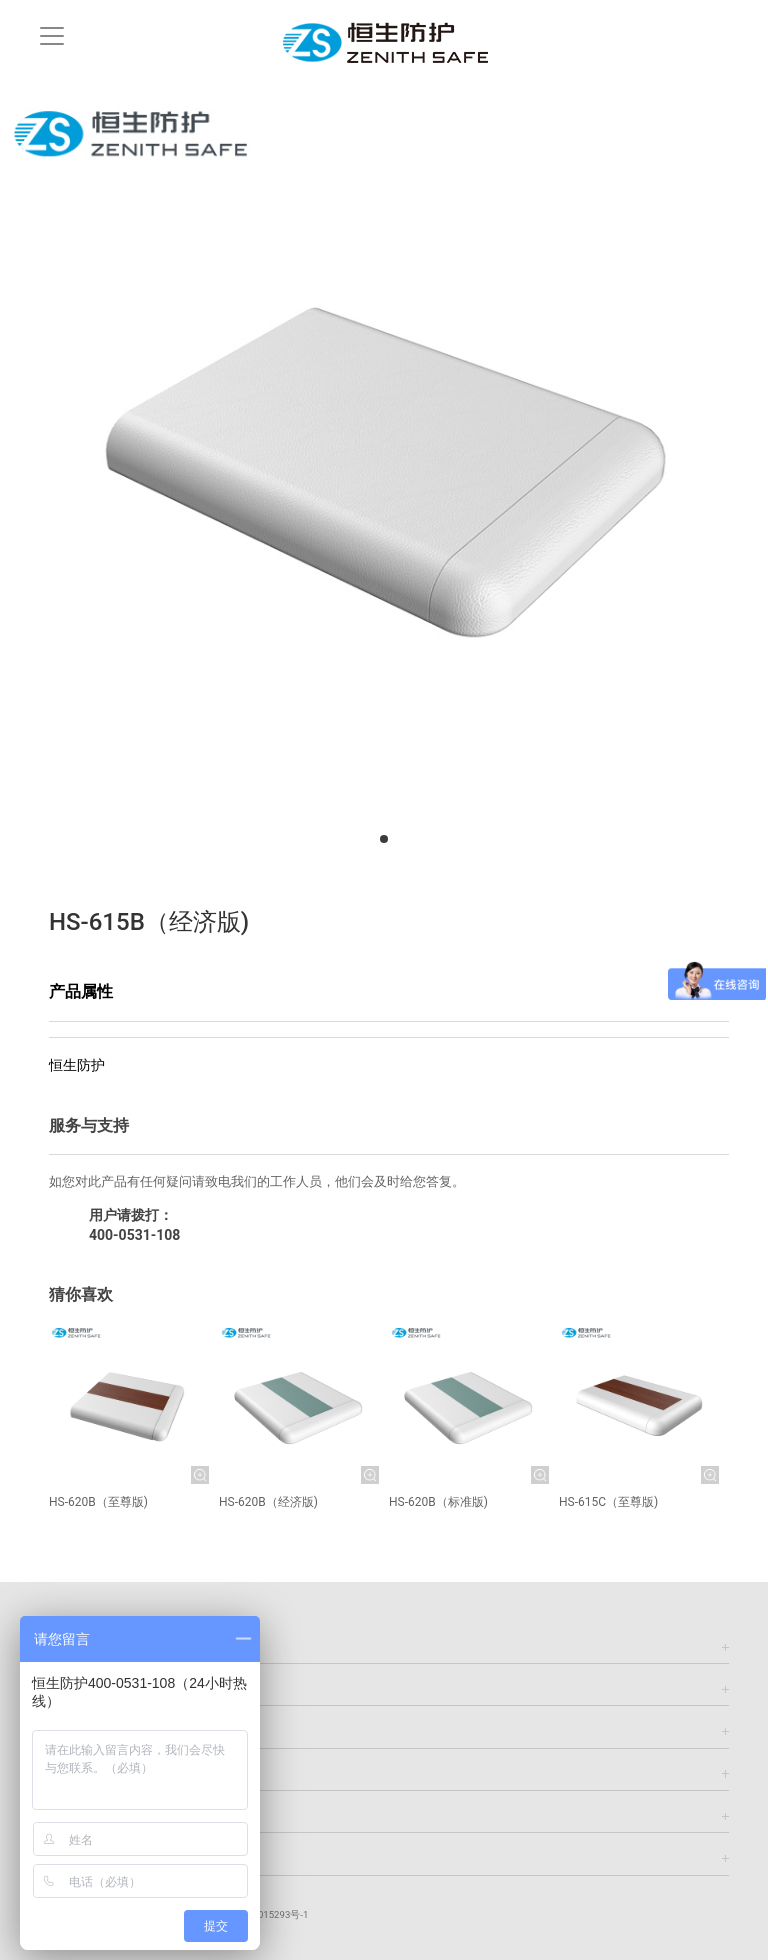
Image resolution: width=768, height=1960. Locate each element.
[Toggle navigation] (52, 36)
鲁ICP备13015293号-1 (260, 1914)
